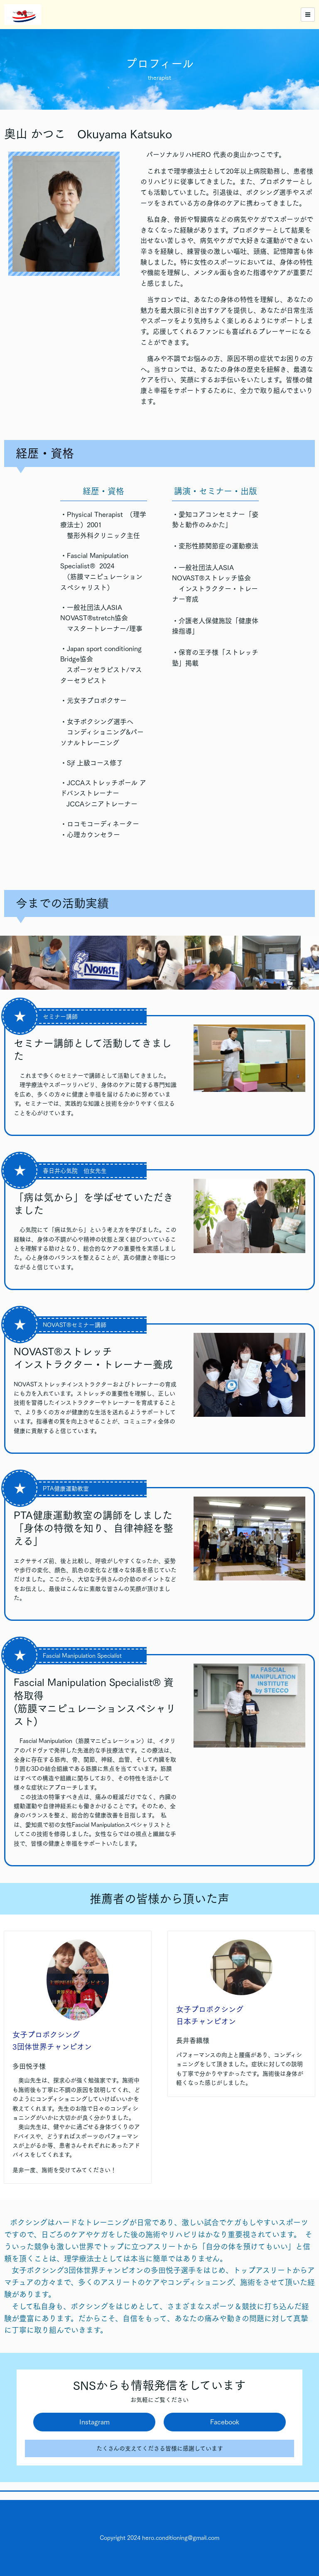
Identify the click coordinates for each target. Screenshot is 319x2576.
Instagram (94, 2422)
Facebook (224, 2422)
